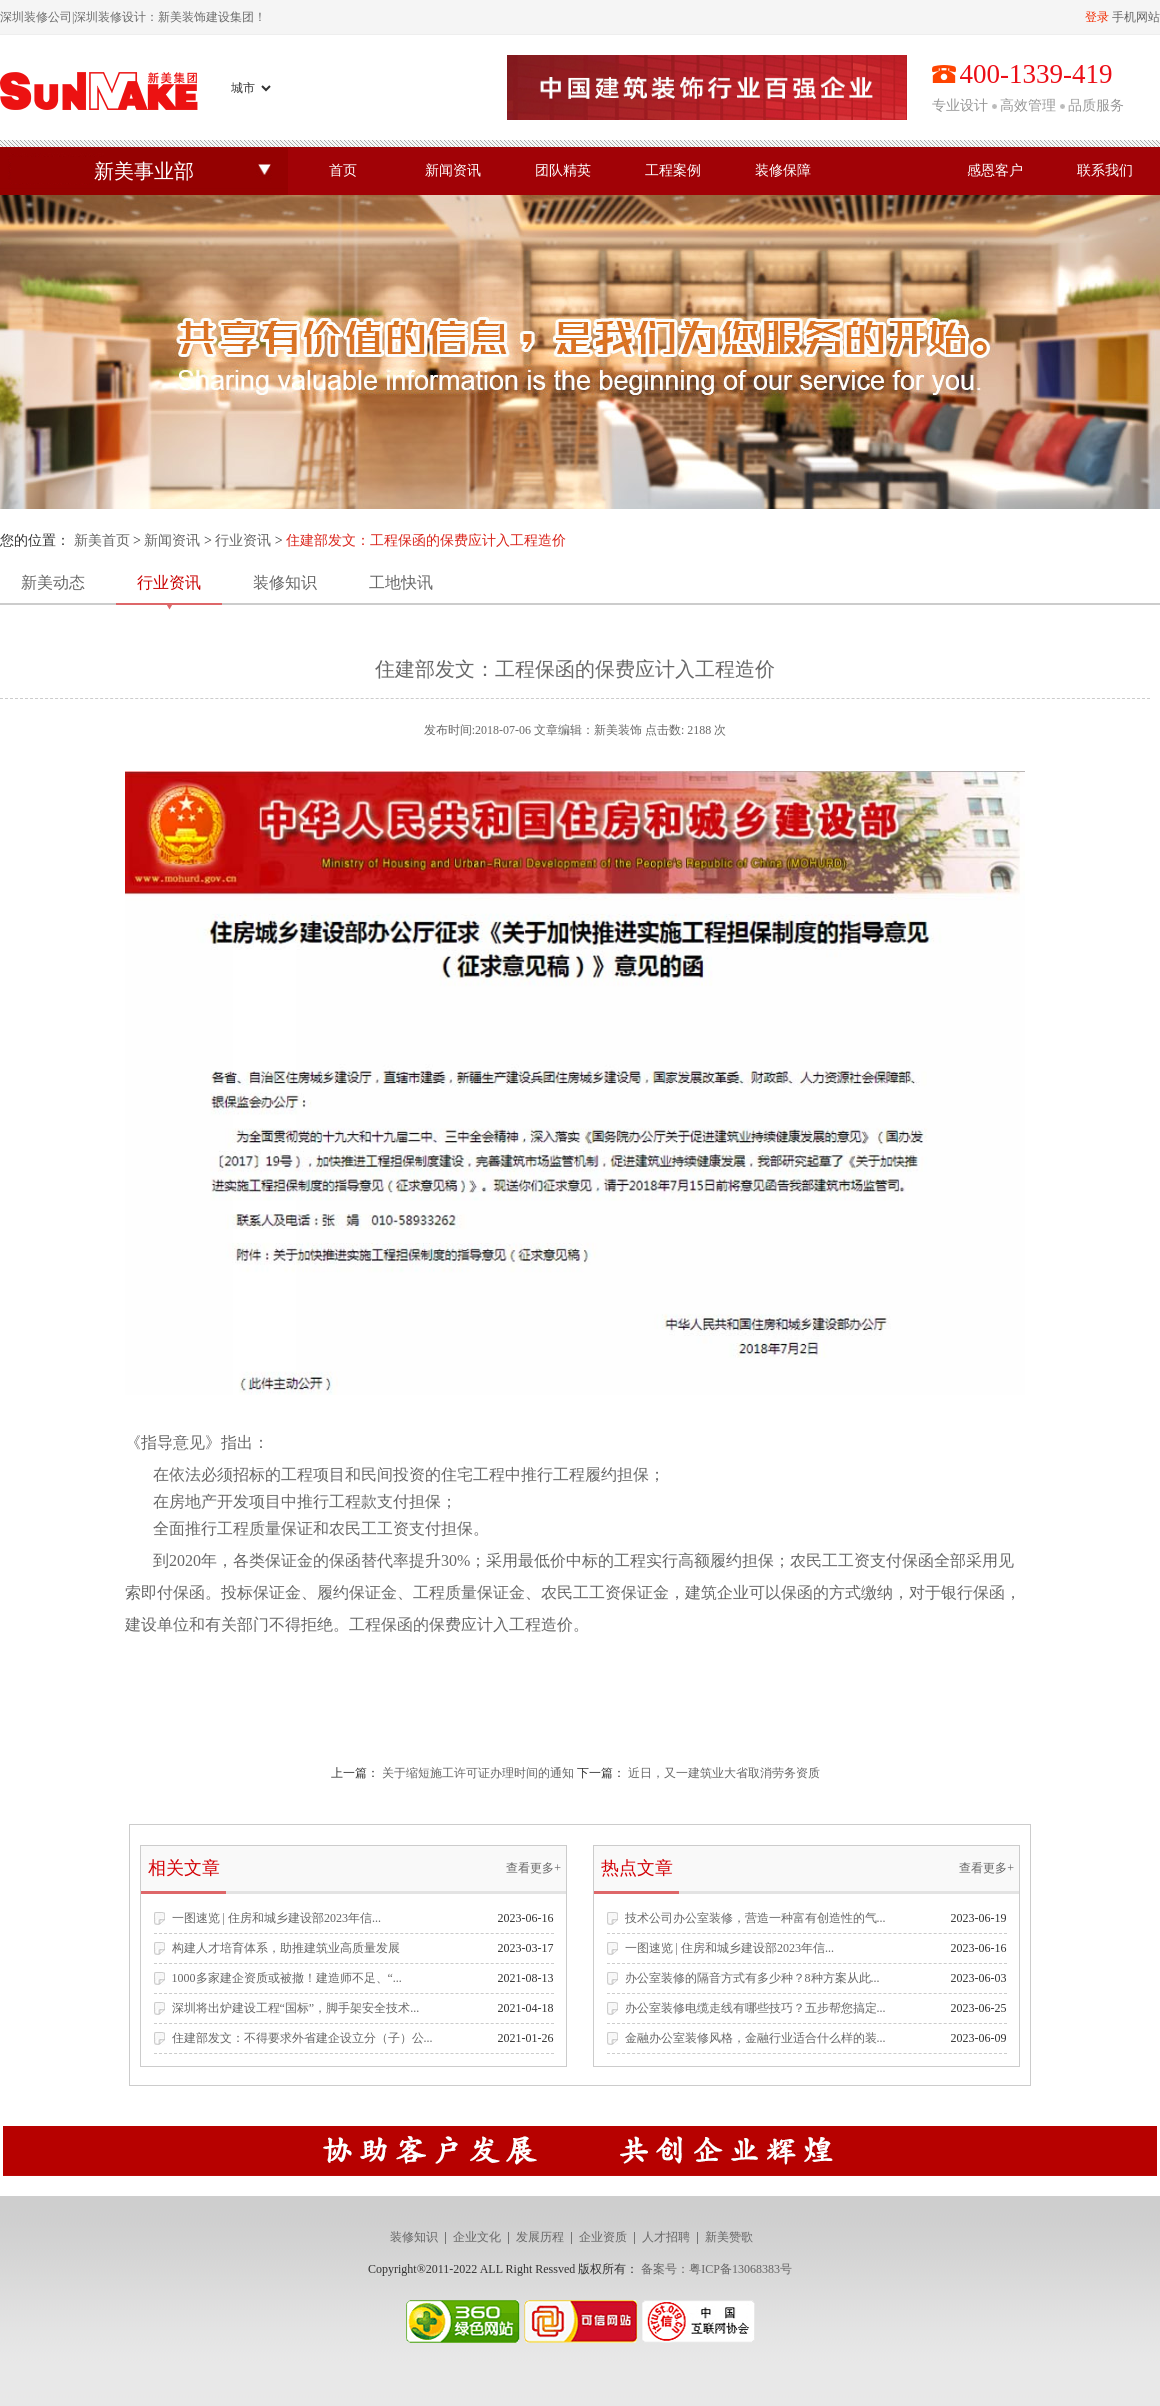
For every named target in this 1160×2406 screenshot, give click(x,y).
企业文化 (477, 2237)
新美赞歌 (729, 2237)
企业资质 (603, 2237)
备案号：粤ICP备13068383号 (716, 2269)
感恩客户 (995, 170)
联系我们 (1105, 170)
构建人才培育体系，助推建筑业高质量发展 (286, 1948)
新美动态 (53, 582)
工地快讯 (401, 582)
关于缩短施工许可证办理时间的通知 (478, 1773)
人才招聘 (666, 2237)
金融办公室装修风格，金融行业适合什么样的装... (755, 2038)
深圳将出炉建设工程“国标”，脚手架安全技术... (296, 2008)
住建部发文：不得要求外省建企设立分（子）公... (302, 2038)
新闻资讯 (453, 170)
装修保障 (783, 170)
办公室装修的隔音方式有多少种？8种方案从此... (752, 1978)
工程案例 (673, 170)
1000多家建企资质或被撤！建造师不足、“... (287, 1978)
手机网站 (1136, 17)
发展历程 (540, 2237)
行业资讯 (243, 540)
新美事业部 (144, 171)
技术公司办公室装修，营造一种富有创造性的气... (755, 1918)
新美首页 (102, 540)
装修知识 (285, 582)
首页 (343, 170)
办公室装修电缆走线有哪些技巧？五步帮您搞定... (755, 2008)
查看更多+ (533, 1868)
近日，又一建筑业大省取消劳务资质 (724, 1773)
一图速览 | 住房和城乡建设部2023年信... (276, 1918)
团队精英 (563, 170)
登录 (1097, 17)
